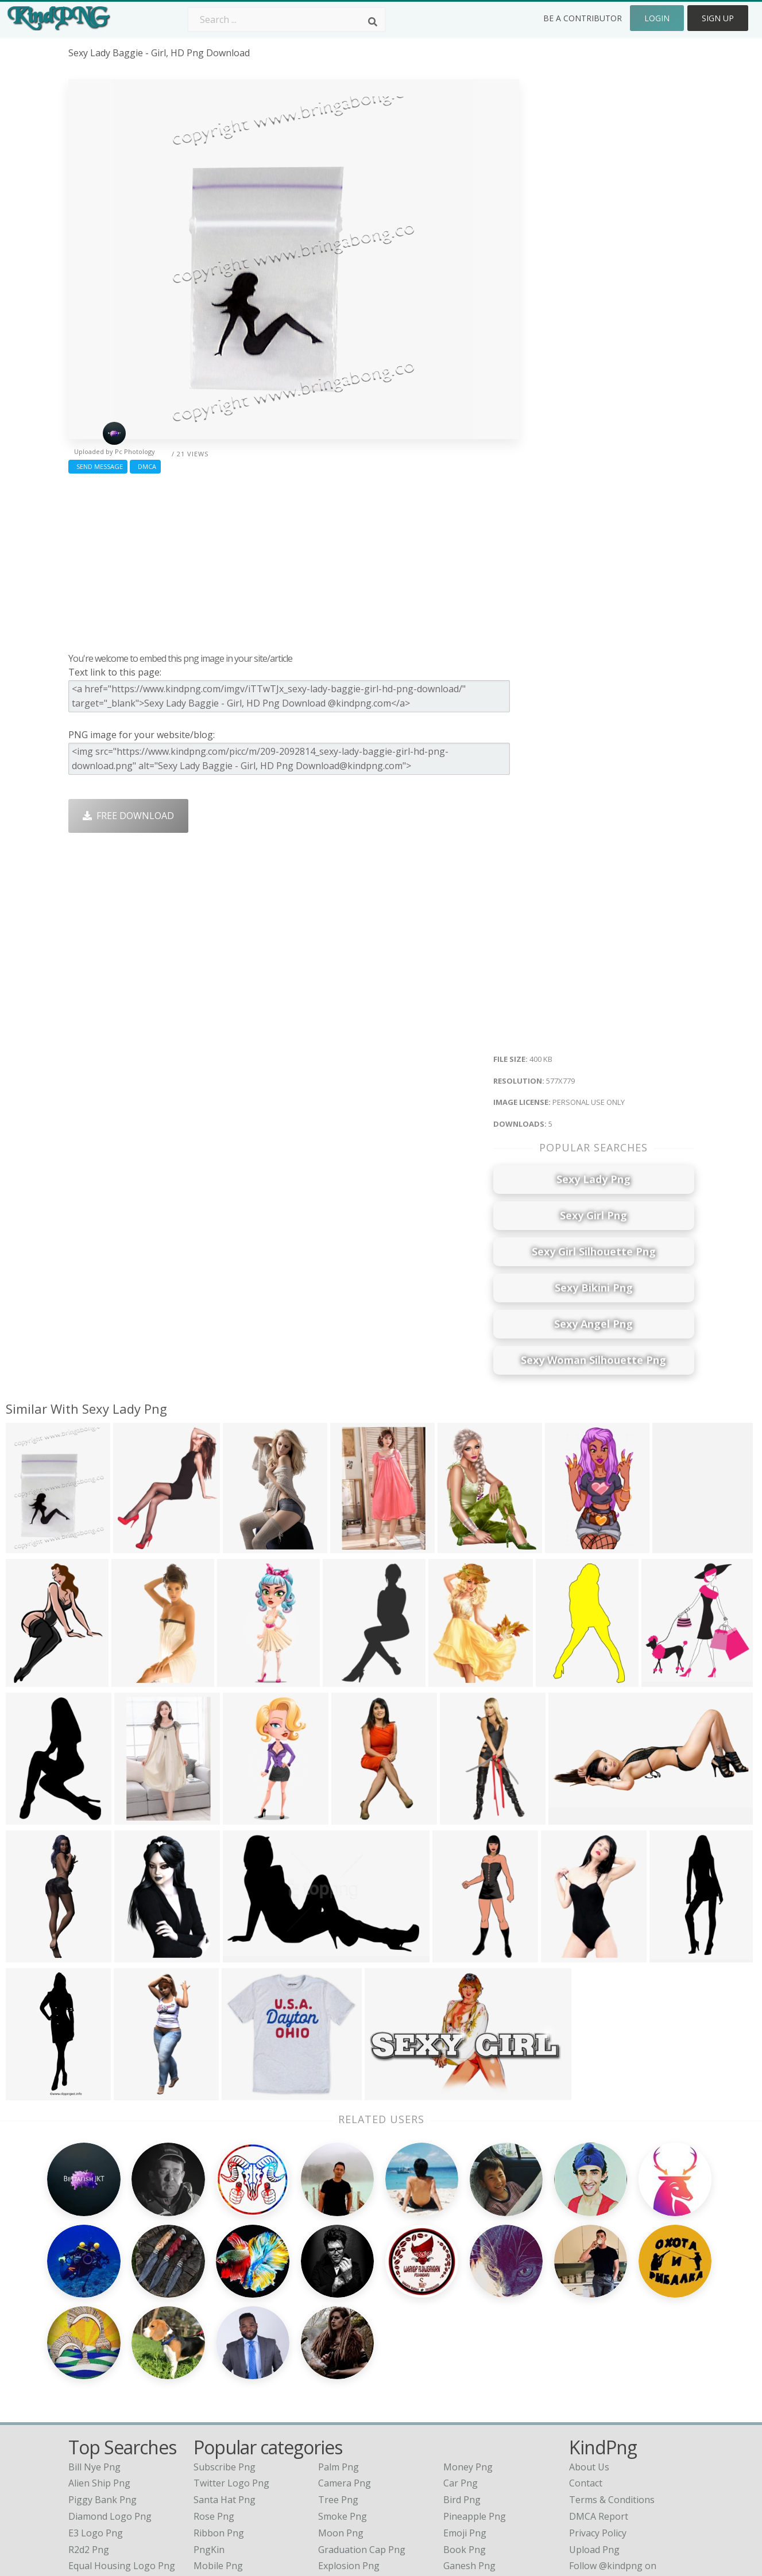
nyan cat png (97, 2468)
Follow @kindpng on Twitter (629, 2485)
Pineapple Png (474, 2402)
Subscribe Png (225, 2352)
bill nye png (94, 2352)
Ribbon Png (219, 2418)
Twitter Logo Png (231, 2369)
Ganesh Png (469, 2452)
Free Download (128, 815)
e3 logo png (95, 2418)
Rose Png (214, 2402)
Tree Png (338, 2386)
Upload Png (594, 2435)
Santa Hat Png (225, 2386)
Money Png (468, 2352)
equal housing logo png (121, 2452)
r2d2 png (88, 2435)
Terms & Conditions (612, 2386)
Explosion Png (349, 2452)
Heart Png (216, 2468)
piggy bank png (102, 2386)
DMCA (145, 466)
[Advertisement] (293, 560)
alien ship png (99, 2369)
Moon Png (340, 2418)
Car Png (460, 2369)
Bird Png (462, 2386)
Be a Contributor (582, 18)
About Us (589, 2352)
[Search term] (286, 19)
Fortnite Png (345, 2468)
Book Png (464, 2435)
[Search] (372, 22)
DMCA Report (598, 2402)
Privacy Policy (597, 2418)
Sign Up (718, 18)
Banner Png (469, 2468)
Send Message (98, 466)
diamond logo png (110, 2402)
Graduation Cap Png (361, 2435)
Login (657, 18)
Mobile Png (218, 2452)
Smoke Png (342, 2402)
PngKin (209, 2435)
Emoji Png (464, 2418)
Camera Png (344, 2369)
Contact (585, 2369)
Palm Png (338, 2352)
